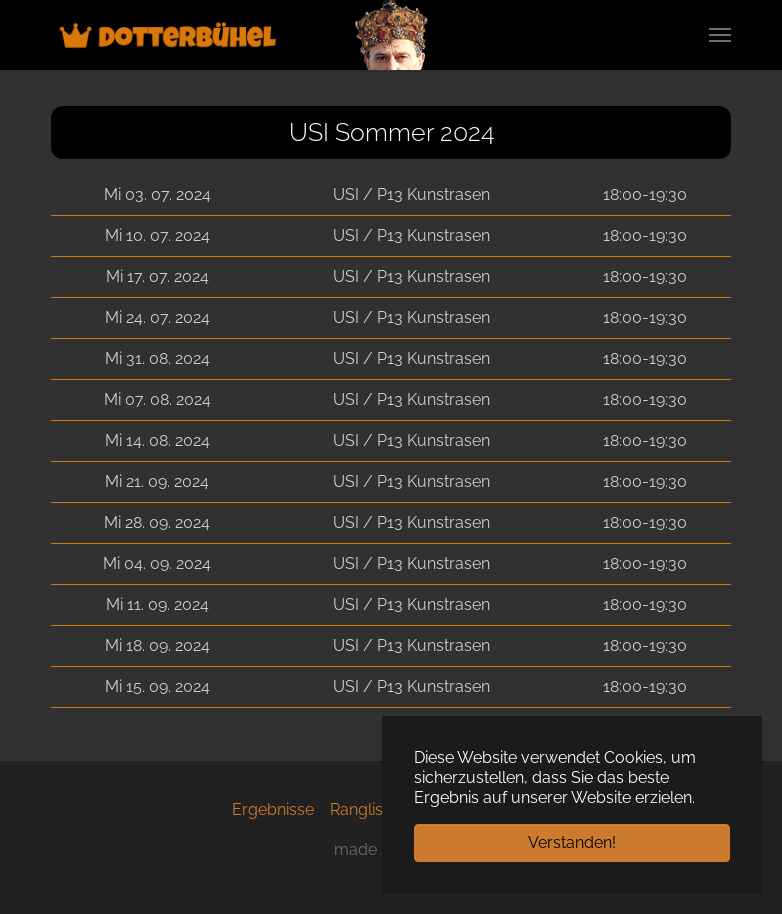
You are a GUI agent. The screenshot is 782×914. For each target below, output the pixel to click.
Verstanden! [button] (572, 842)
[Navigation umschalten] (720, 35)
